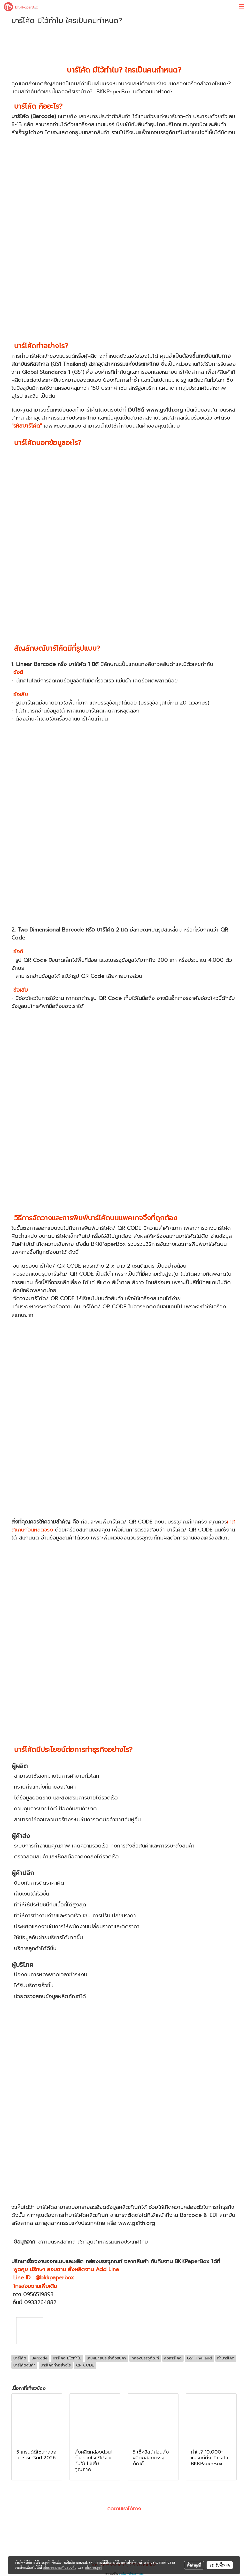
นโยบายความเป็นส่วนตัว (59, 2567)
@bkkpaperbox (54, 2278)
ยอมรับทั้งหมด (219, 2565)
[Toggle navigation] (241, 6)
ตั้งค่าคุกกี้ (194, 2565)
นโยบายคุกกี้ (93, 2567)
